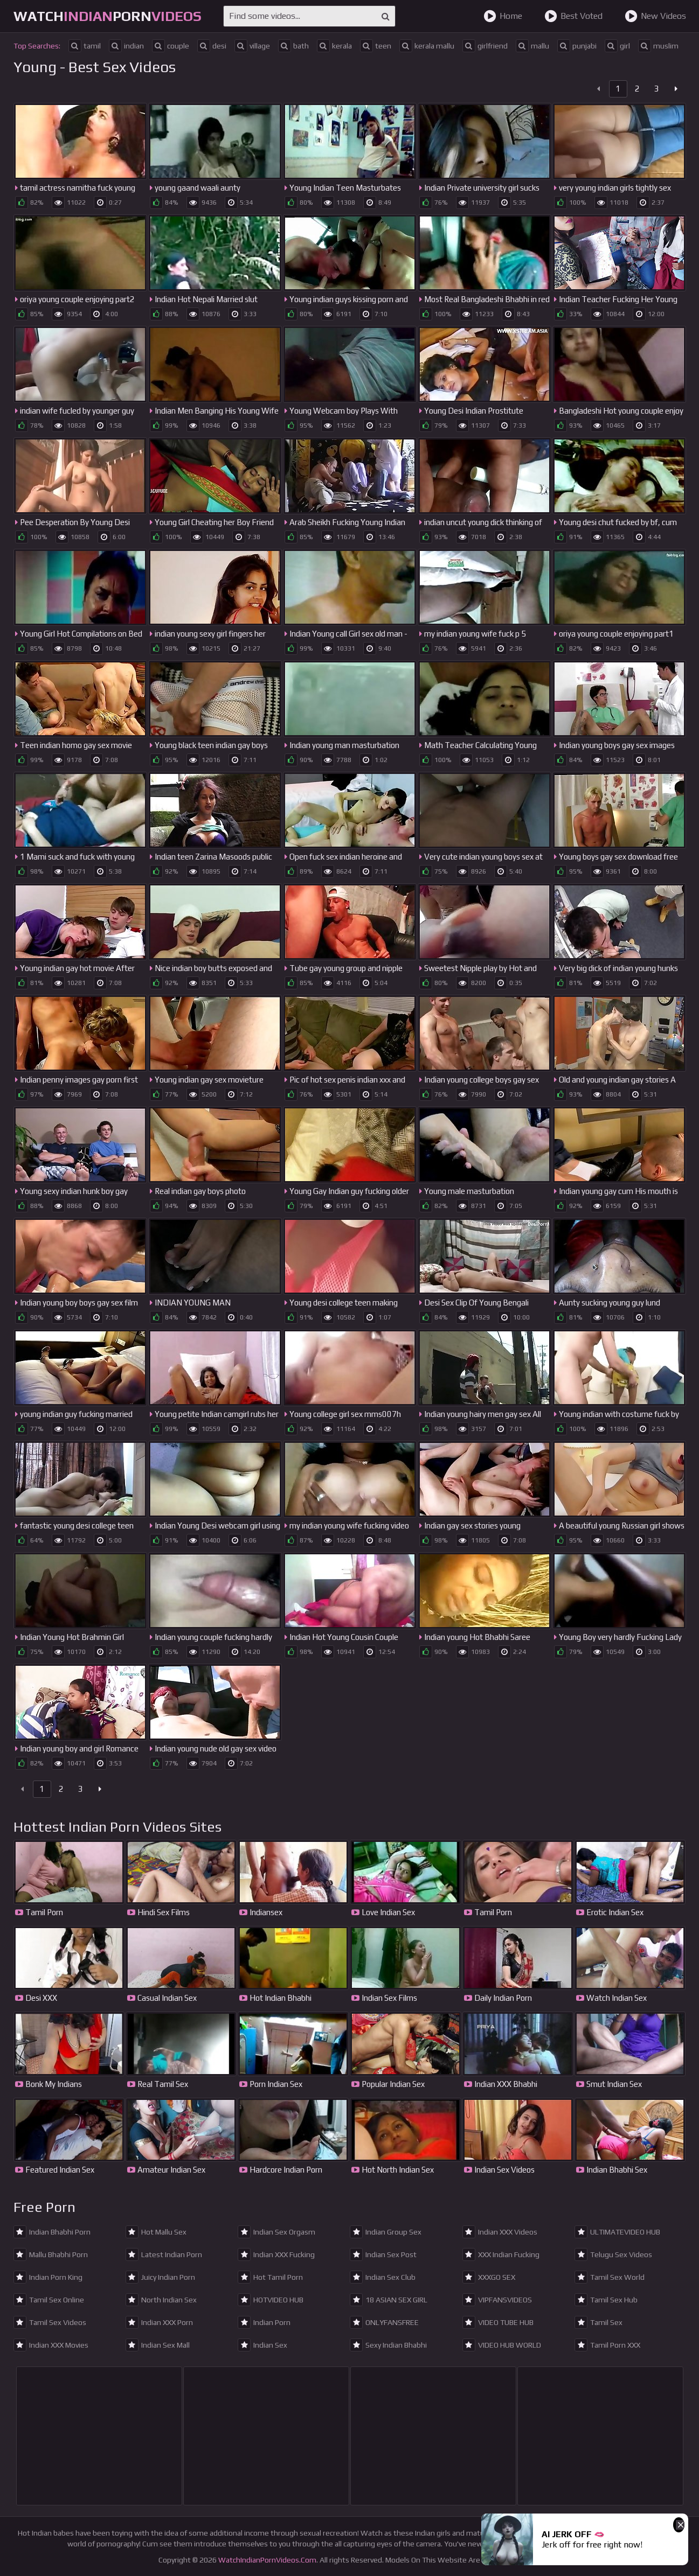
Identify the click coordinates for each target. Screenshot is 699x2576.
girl (617, 45)
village (252, 45)
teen (375, 45)
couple (170, 45)
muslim (658, 45)
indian (126, 45)
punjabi (577, 45)
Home (502, 16)
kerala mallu (426, 45)
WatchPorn (107, 16)
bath (293, 45)
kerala (334, 45)
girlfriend (485, 45)
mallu (532, 45)
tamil (84, 45)
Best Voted (573, 16)
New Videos (655, 16)
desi (211, 45)
